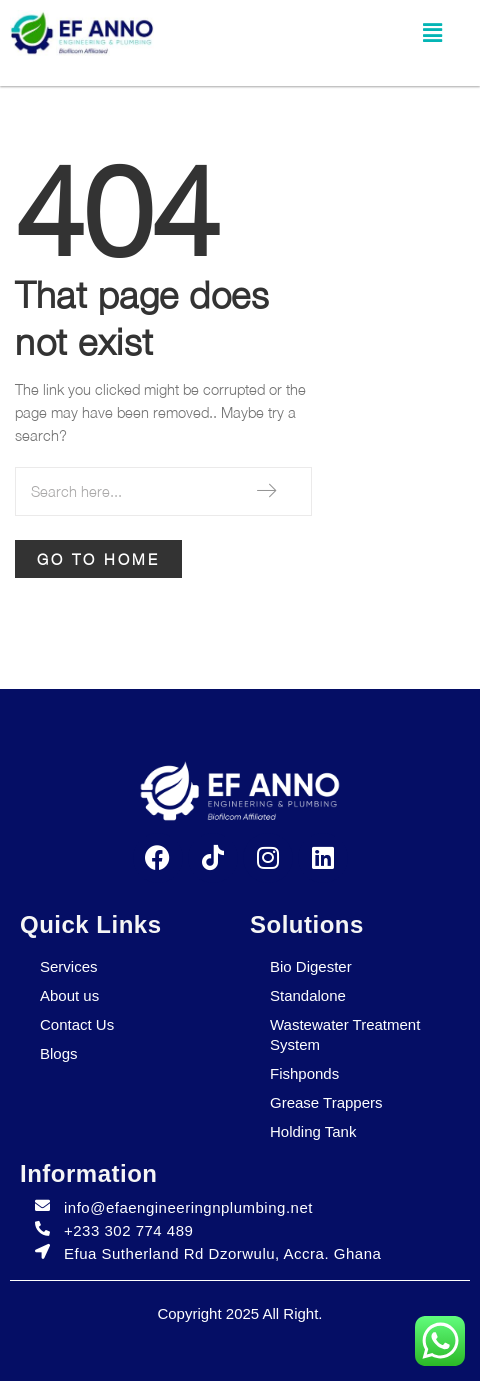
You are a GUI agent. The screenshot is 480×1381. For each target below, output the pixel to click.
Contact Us (77, 1024)
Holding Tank (313, 1131)
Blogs (59, 1053)
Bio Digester (311, 966)
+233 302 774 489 (128, 1230)
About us (69, 995)
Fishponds (304, 1073)
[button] (432, 33)
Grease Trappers (326, 1102)
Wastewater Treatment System (345, 1034)
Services (69, 966)
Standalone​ (308, 995)
